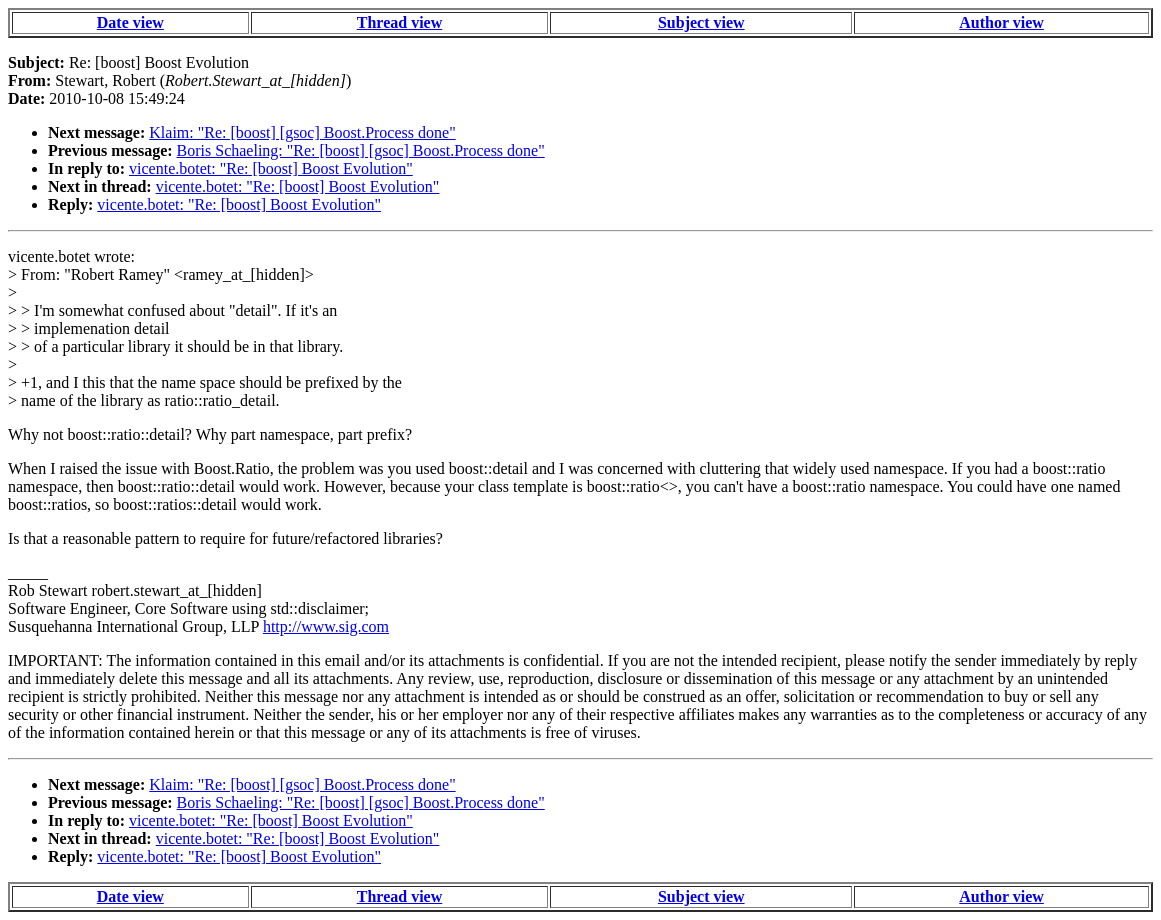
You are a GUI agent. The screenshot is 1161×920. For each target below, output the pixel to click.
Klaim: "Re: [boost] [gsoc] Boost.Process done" (302, 132)
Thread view (399, 22)
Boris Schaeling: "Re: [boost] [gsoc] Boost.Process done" (361, 150)
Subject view (701, 22)
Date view (130, 22)
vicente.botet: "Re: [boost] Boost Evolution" (271, 168)
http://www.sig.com (326, 626)
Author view (1001, 22)
